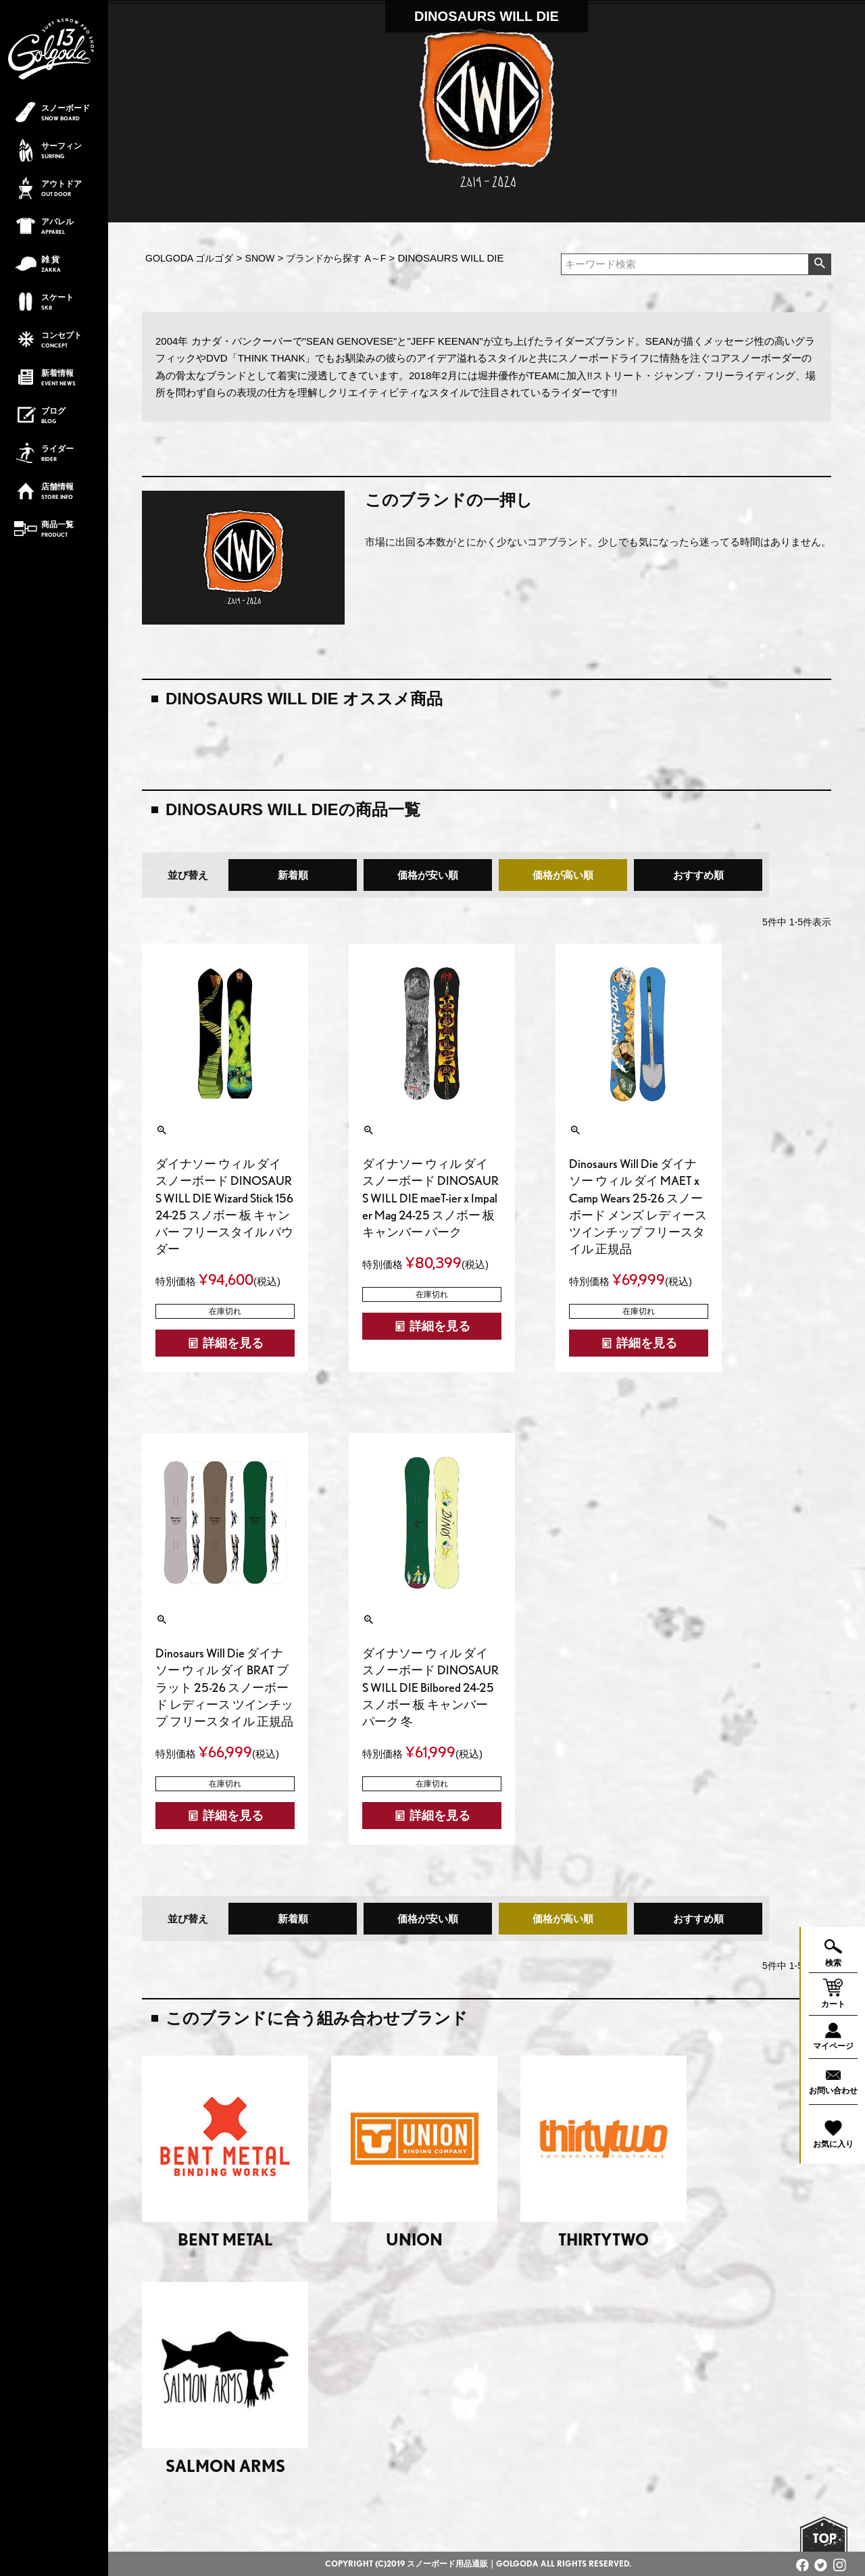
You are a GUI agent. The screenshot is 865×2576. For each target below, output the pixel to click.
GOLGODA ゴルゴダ (189, 258)
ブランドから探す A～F (336, 258)
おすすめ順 (698, 875)
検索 (819, 264)
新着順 (293, 875)
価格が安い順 (427, 875)
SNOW (260, 258)
